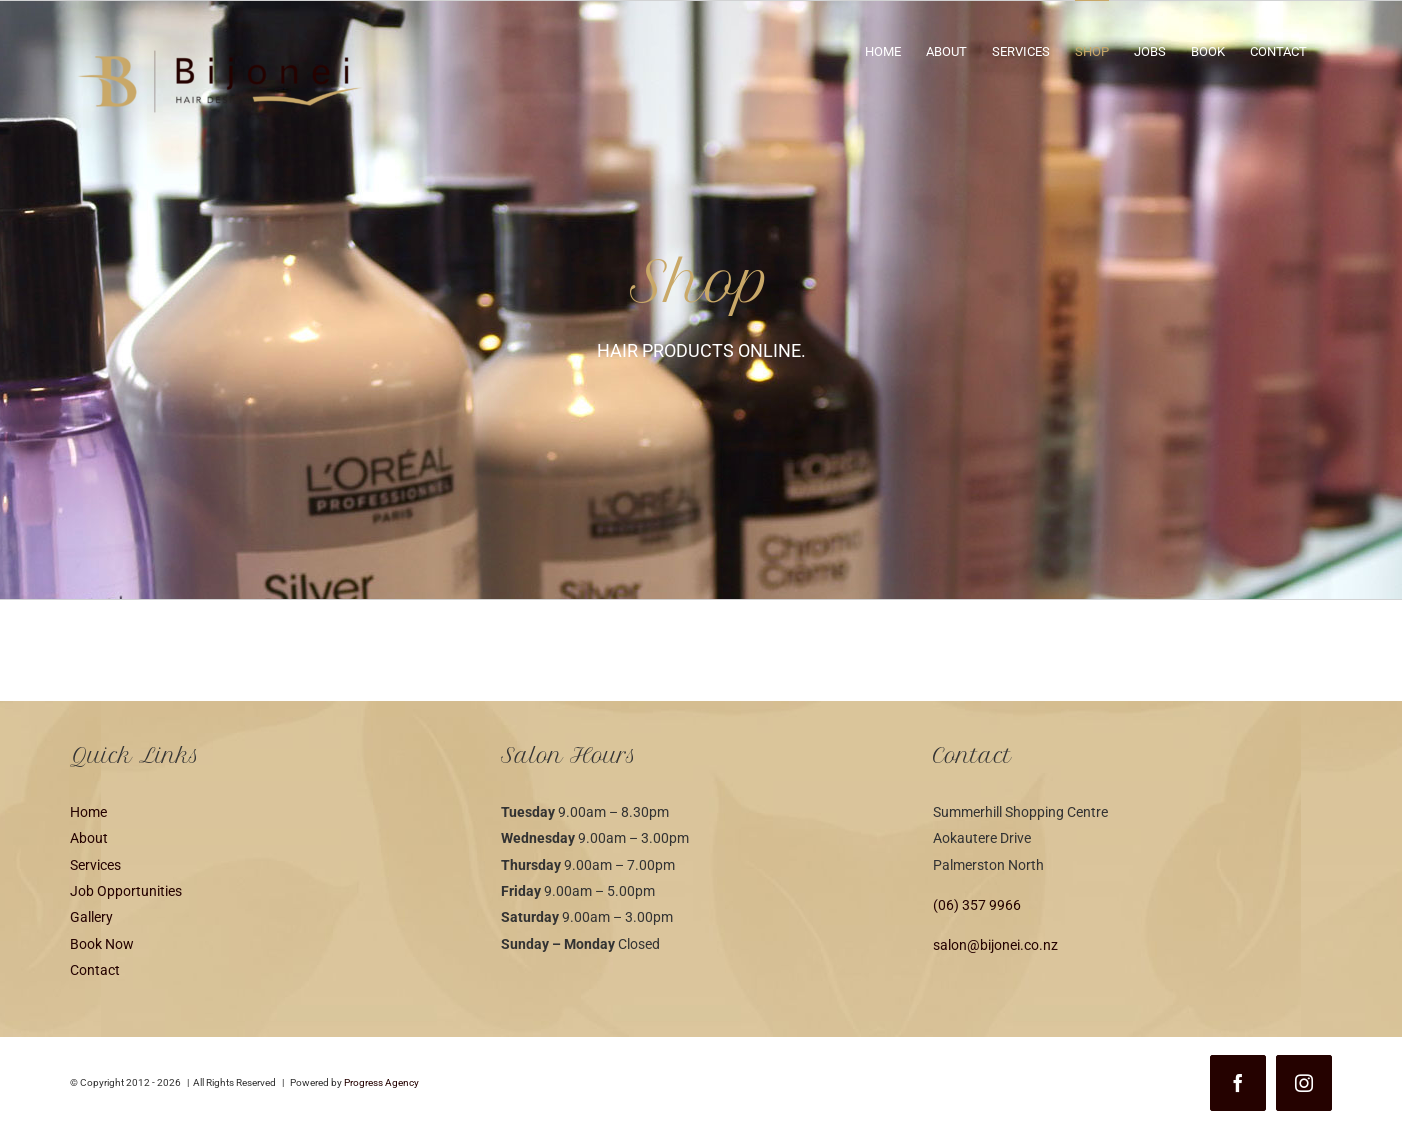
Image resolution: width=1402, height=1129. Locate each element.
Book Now (102, 944)
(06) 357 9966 (977, 905)
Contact (95, 970)
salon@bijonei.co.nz (995, 945)
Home (88, 812)
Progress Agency (381, 1082)
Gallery (91, 917)
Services (95, 865)
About (89, 838)
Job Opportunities (126, 891)
